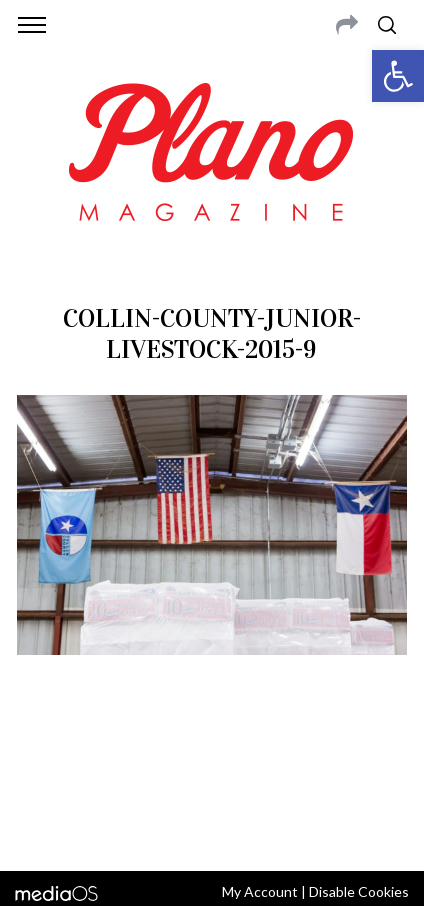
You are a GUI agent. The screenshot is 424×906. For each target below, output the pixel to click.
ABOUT (38, 751)
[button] (398, 76)
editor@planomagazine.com (268, 775)
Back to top (211, 829)
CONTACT (97, 751)
